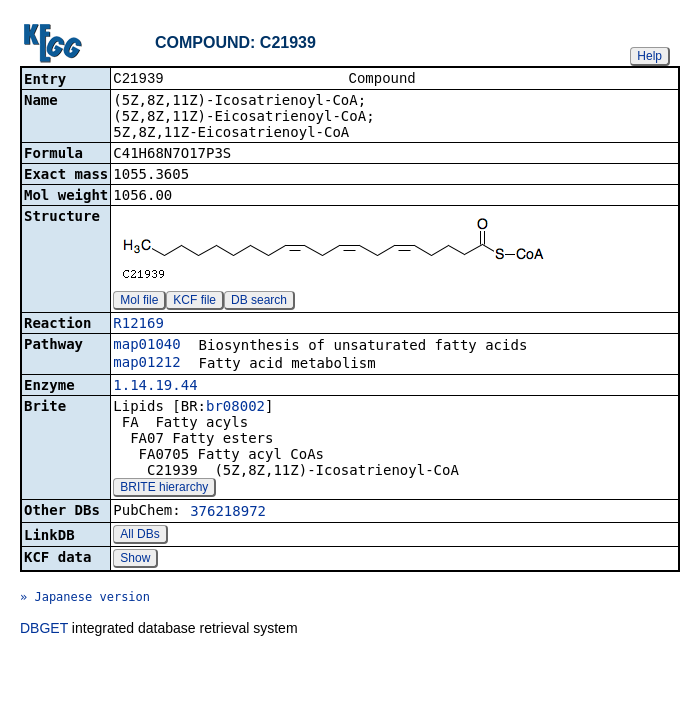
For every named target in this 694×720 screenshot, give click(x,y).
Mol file (139, 302)
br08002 (235, 408)
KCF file (194, 302)
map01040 (146, 346)
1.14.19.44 (155, 387)
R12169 (138, 325)
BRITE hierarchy (164, 489)
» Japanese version (85, 599)
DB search (259, 302)
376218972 (228, 513)
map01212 (146, 364)
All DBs (139, 536)
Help (649, 56)
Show (135, 560)
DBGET (44, 630)
